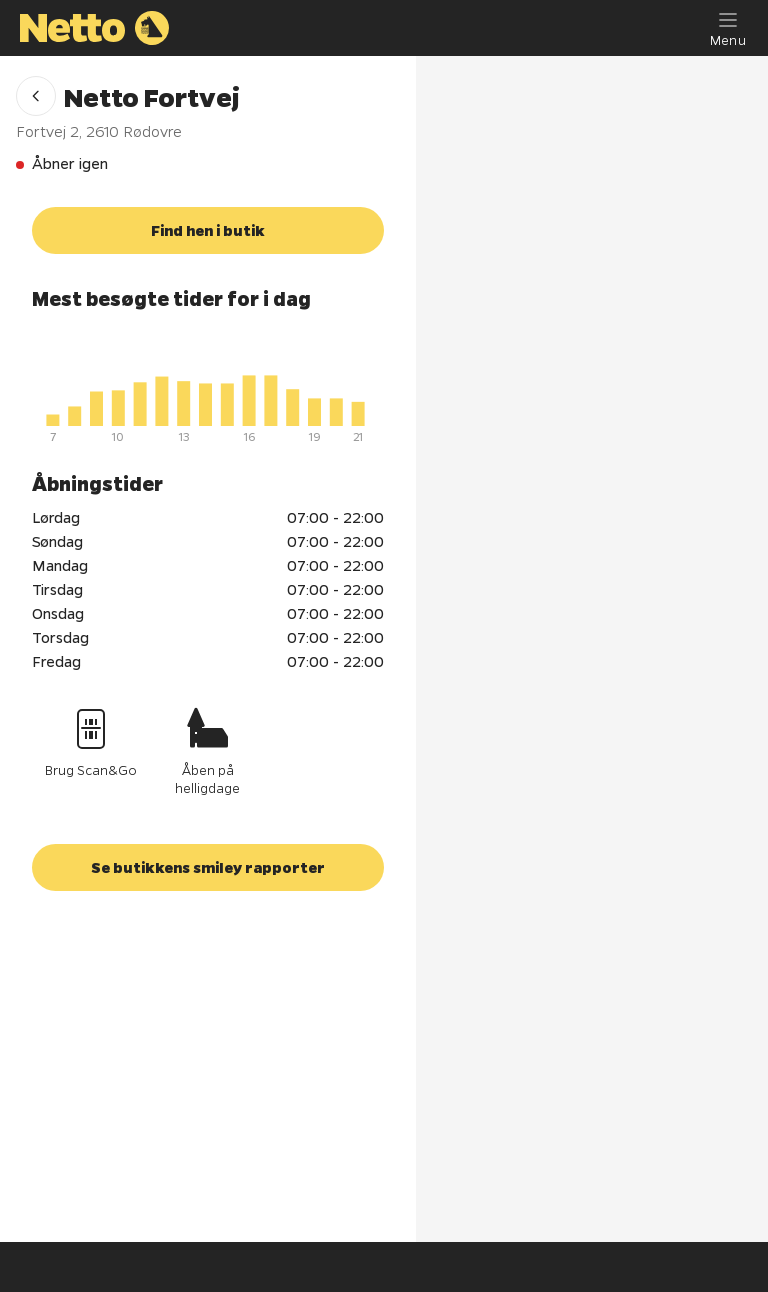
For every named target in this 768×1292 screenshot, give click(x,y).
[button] (36, 96)
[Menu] (728, 28)
